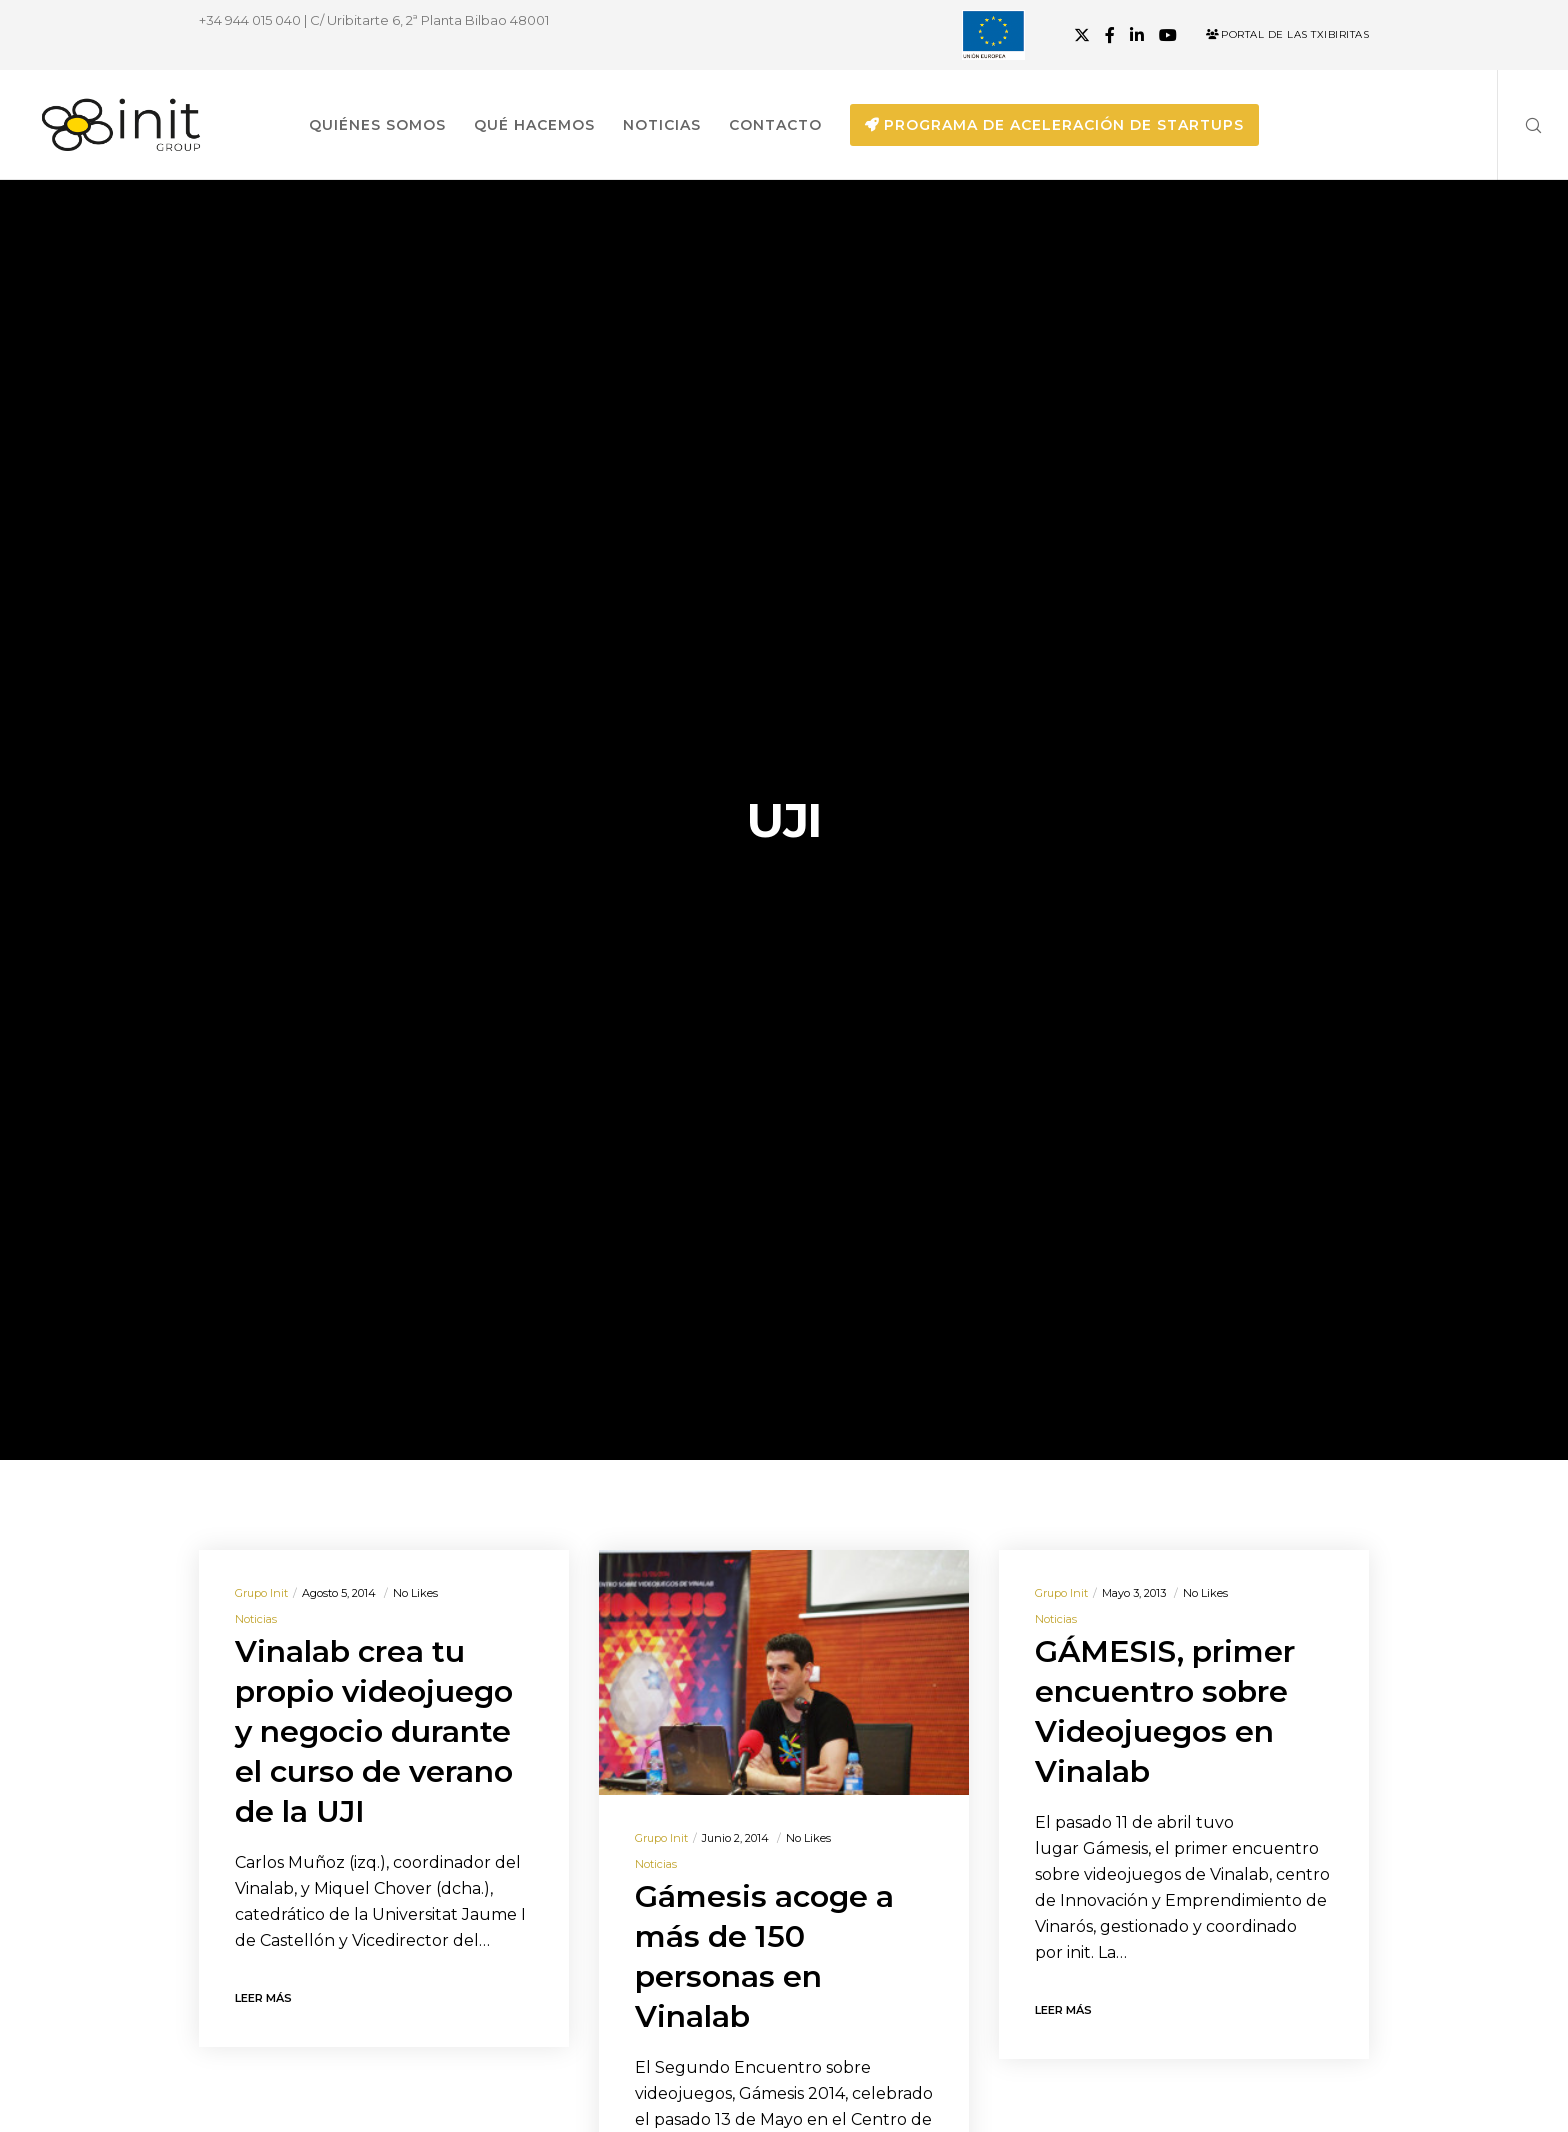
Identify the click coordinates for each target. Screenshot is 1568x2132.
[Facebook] (1110, 35)
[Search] (1520, 125)
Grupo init (261, 1593)
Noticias (256, 1619)
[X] (1082, 35)
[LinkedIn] (1137, 35)
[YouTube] (1168, 35)
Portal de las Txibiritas (1287, 34)
